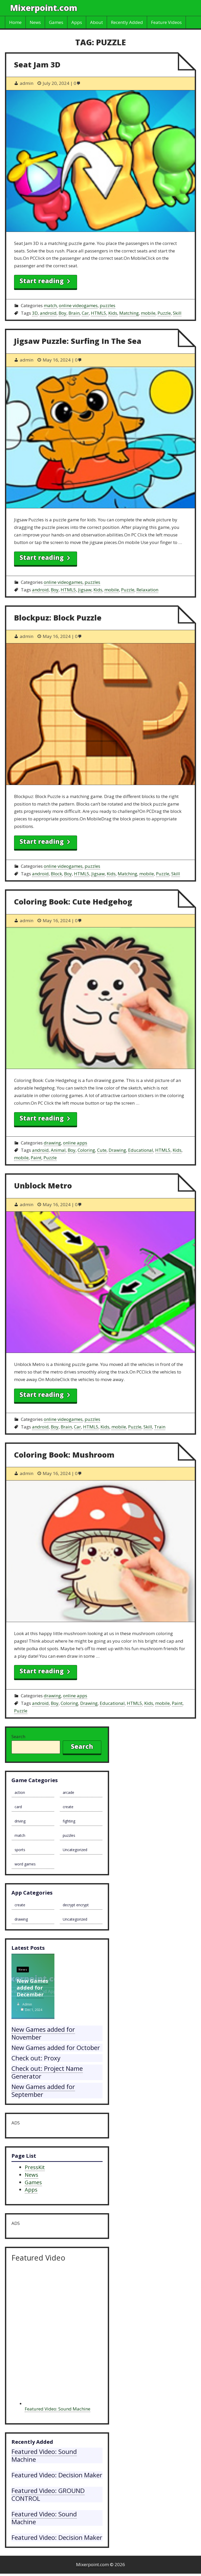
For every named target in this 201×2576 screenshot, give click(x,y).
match (50, 305)
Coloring (86, 1150)
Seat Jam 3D (37, 64)
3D (35, 313)
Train (159, 1427)
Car (85, 313)
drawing (52, 1143)
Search (18, 1736)
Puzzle (164, 313)
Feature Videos (166, 22)
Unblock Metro (43, 1185)
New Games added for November (43, 2033)
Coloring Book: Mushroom (64, 1455)
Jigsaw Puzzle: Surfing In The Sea (77, 341)
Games (56, 22)
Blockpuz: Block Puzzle (58, 617)
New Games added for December (32, 1987)
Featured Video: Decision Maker (56, 2475)
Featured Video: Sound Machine (57, 2409)
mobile (148, 313)
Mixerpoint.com (43, 7)
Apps (76, 22)
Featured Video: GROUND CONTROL (48, 2494)
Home (15, 22)
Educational (140, 1150)
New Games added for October (55, 2047)
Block (56, 874)
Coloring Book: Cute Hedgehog (73, 901)
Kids (112, 313)
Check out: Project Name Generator (47, 2072)
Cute (101, 1150)
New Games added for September (43, 2090)
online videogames (78, 305)
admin (27, 2004)
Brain (74, 313)
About (96, 22)
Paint (36, 1158)
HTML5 (98, 313)
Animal (58, 1150)
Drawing (117, 1150)
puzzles (107, 305)
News (35, 22)
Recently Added (127, 22)
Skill (177, 313)
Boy (62, 313)
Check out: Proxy (35, 2058)
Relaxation (147, 590)
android (48, 313)
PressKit (35, 2167)
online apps (75, 1143)
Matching (129, 313)
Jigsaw (84, 590)
